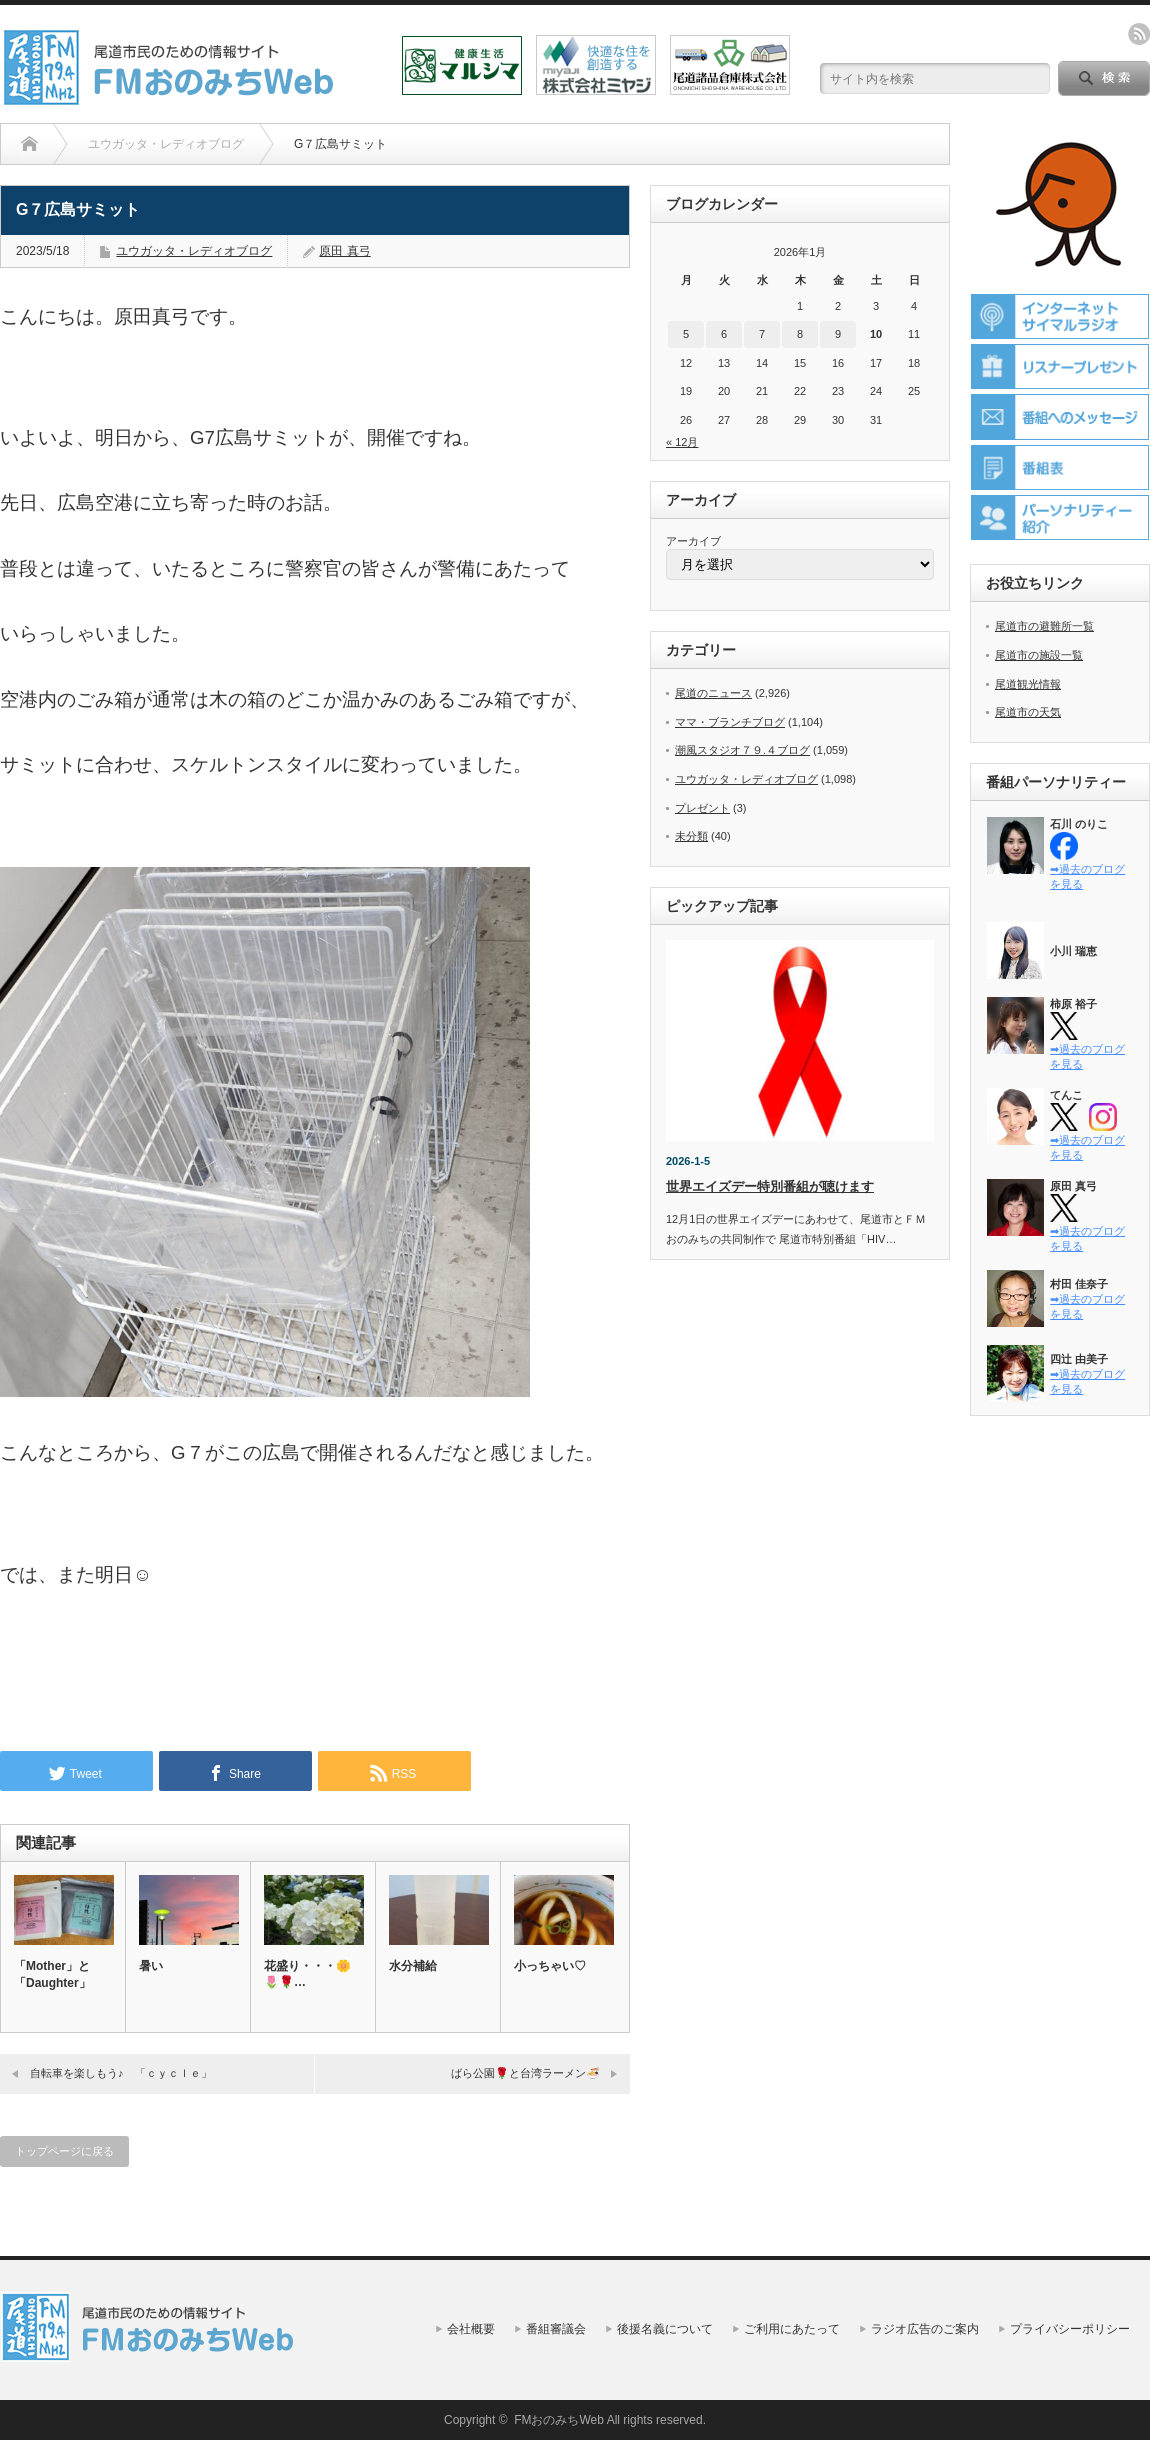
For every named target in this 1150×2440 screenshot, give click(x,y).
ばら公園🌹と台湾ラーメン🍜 (525, 2073)
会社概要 (471, 2329)
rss (1139, 34)
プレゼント (702, 808)
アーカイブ (693, 541)
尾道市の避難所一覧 (1044, 626)
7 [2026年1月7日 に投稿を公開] (762, 334)
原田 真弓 (344, 251)
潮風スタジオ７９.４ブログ (742, 750)
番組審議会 (556, 2329)
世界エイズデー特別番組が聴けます (770, 1186)
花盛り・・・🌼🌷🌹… (307, 1974)
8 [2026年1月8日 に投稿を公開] (800, 334)
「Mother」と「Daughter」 (52, 1974)
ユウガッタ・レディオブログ (194, 251)
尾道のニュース (713, 693)
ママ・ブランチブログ (730, 722)
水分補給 (413, 1966)
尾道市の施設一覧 (1039, 655)
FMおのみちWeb (559, 2420)
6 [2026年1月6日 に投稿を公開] (724, 334)
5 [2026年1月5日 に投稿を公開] (686, 334)
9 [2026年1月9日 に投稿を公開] (838, 334)
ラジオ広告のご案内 (925, 2329)
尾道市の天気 (1028, 712)
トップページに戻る (64, 2151)
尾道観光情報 (1028, 684)
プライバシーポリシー (1070, 2329)
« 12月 (682, 442)
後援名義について (665, 2329)
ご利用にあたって (792, 2329)
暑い (151, 1966)
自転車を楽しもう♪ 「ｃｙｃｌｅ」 (121, 2073)
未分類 (691, 836)
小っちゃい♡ (550, 1966)
